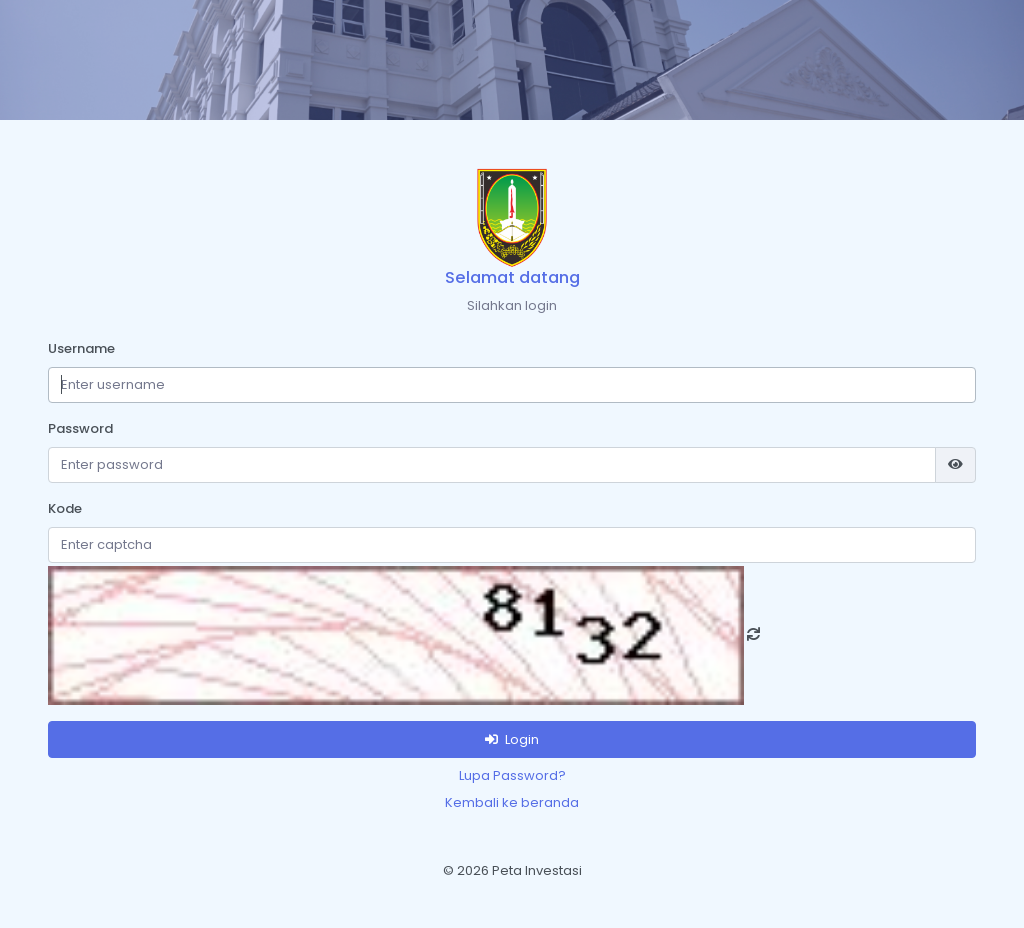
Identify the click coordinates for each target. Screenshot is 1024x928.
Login (512, 739)
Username (81, 348)
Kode (65, 508)
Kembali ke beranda (512, 802)
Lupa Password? (512, 775)
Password (80, 428)
